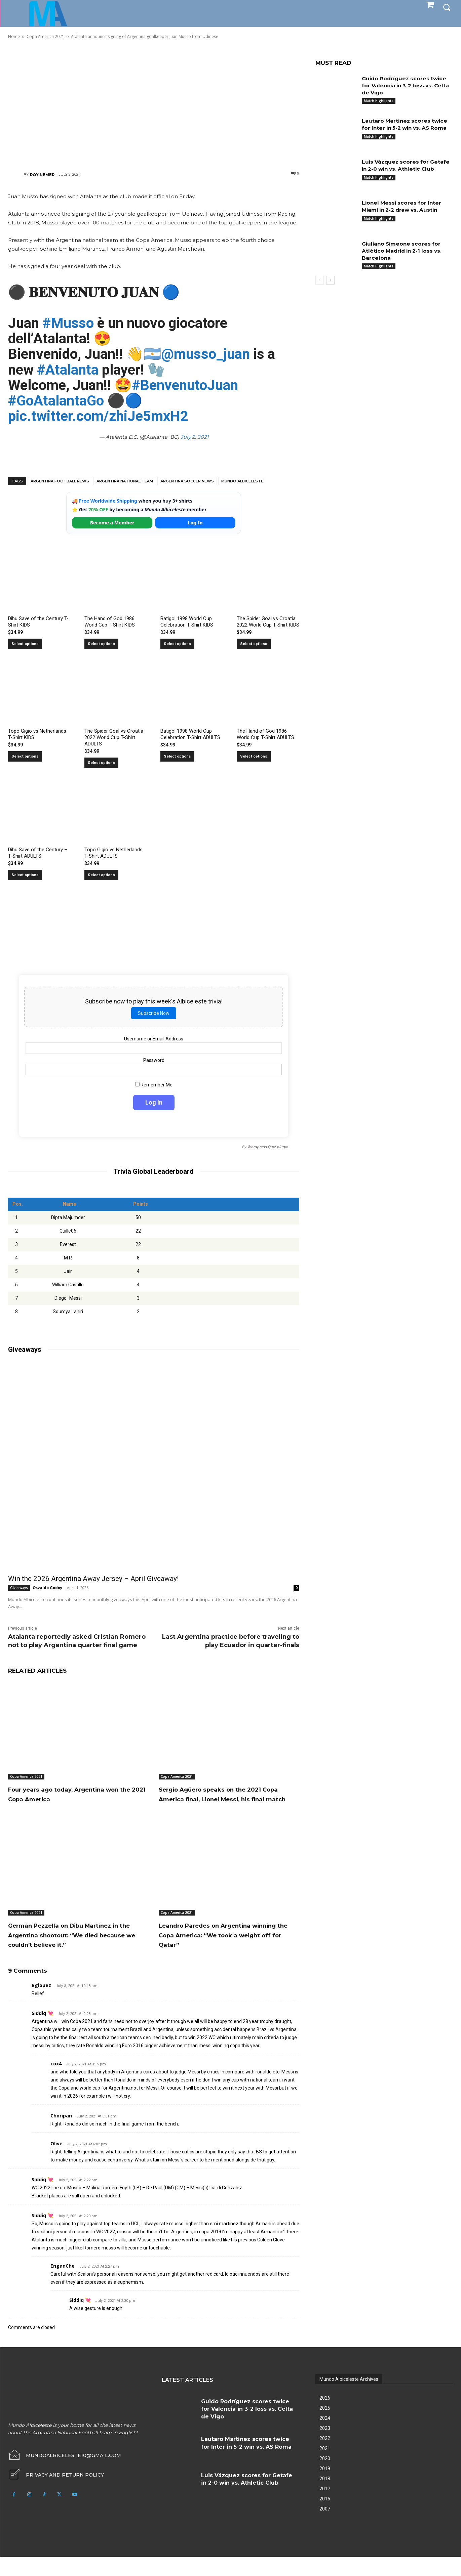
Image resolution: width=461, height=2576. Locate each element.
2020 (324, 2477)
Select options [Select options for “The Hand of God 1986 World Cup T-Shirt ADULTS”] (253, 756)
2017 (324, 2507)
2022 (324, 2457)
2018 (324, 2497)
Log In (195, 522)
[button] (446, 7)
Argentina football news (60, 481)
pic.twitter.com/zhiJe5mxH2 (98, 416)
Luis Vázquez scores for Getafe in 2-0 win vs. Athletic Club (407, 165)
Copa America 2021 (26, 1776)
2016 (324, 2518)
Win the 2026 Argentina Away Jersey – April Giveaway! (93, 1579)
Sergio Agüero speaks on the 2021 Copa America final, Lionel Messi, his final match (226, 1799)
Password (153, 1060)
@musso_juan (205, 354)
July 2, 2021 (194, 437)
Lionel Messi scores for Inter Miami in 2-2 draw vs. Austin (403, 206)
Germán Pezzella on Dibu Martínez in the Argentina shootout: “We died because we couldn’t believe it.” (76, 1949)
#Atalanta (68, 369)
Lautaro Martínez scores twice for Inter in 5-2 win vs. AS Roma (407, 124)
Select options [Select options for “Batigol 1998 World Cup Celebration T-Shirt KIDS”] (177, 644)
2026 (324, 2417)
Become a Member (112, 522)
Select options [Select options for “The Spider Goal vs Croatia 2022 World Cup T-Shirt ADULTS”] (101, 763)
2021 (324, 2467)
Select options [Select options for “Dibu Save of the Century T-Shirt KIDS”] (25, 644)
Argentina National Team (125, 481)
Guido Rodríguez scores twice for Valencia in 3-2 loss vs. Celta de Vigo (406, 85)
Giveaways (19, 1587)
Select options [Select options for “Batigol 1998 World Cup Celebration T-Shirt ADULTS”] (177, 756)
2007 (324, 2528)
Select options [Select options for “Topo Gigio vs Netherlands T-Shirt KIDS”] (25, 756)
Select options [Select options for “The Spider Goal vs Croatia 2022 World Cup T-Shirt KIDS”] (253, 644)
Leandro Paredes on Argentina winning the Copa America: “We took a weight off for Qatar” (222, 1944)
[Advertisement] (153, 105)
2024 (324, 2437)
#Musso (68, 323)
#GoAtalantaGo (56, 400)
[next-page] (330, 280)
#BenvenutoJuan (185, 385)
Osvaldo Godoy (47, 1587)
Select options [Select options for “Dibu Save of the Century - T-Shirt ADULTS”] (25, 875)
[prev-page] (319, 280)
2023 (324, 2447)
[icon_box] (56, 2494)
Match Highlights (378, 100)
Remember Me (153, 1084)
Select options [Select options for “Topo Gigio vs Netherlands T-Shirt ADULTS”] (101, 875)
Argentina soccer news (187, 481)
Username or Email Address (153, 1038)
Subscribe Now (153, 1013)
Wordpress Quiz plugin (267, 1147)
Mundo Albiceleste (242, 481)
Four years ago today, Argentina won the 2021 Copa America (72, 1794)
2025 (324, 2427)
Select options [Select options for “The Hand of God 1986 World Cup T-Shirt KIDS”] (101, 644)
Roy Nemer (42, 174)
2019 (324, 2487)
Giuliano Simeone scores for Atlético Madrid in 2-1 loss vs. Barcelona (404, 251)
